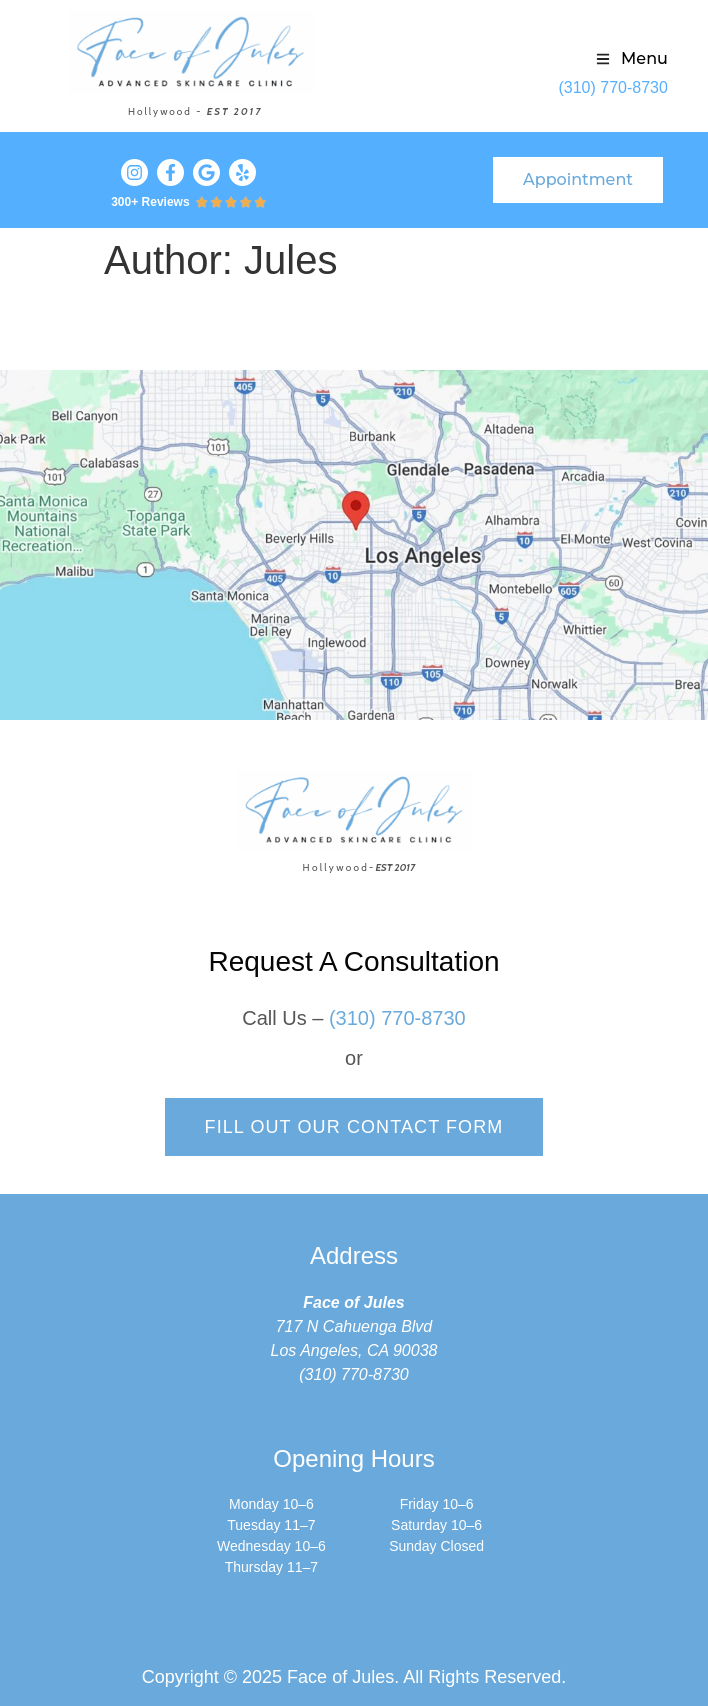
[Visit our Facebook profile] (170, 172)
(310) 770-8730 (612, 87)
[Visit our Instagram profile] (134, 172)
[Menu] (603, 59)
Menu (644, 58)
